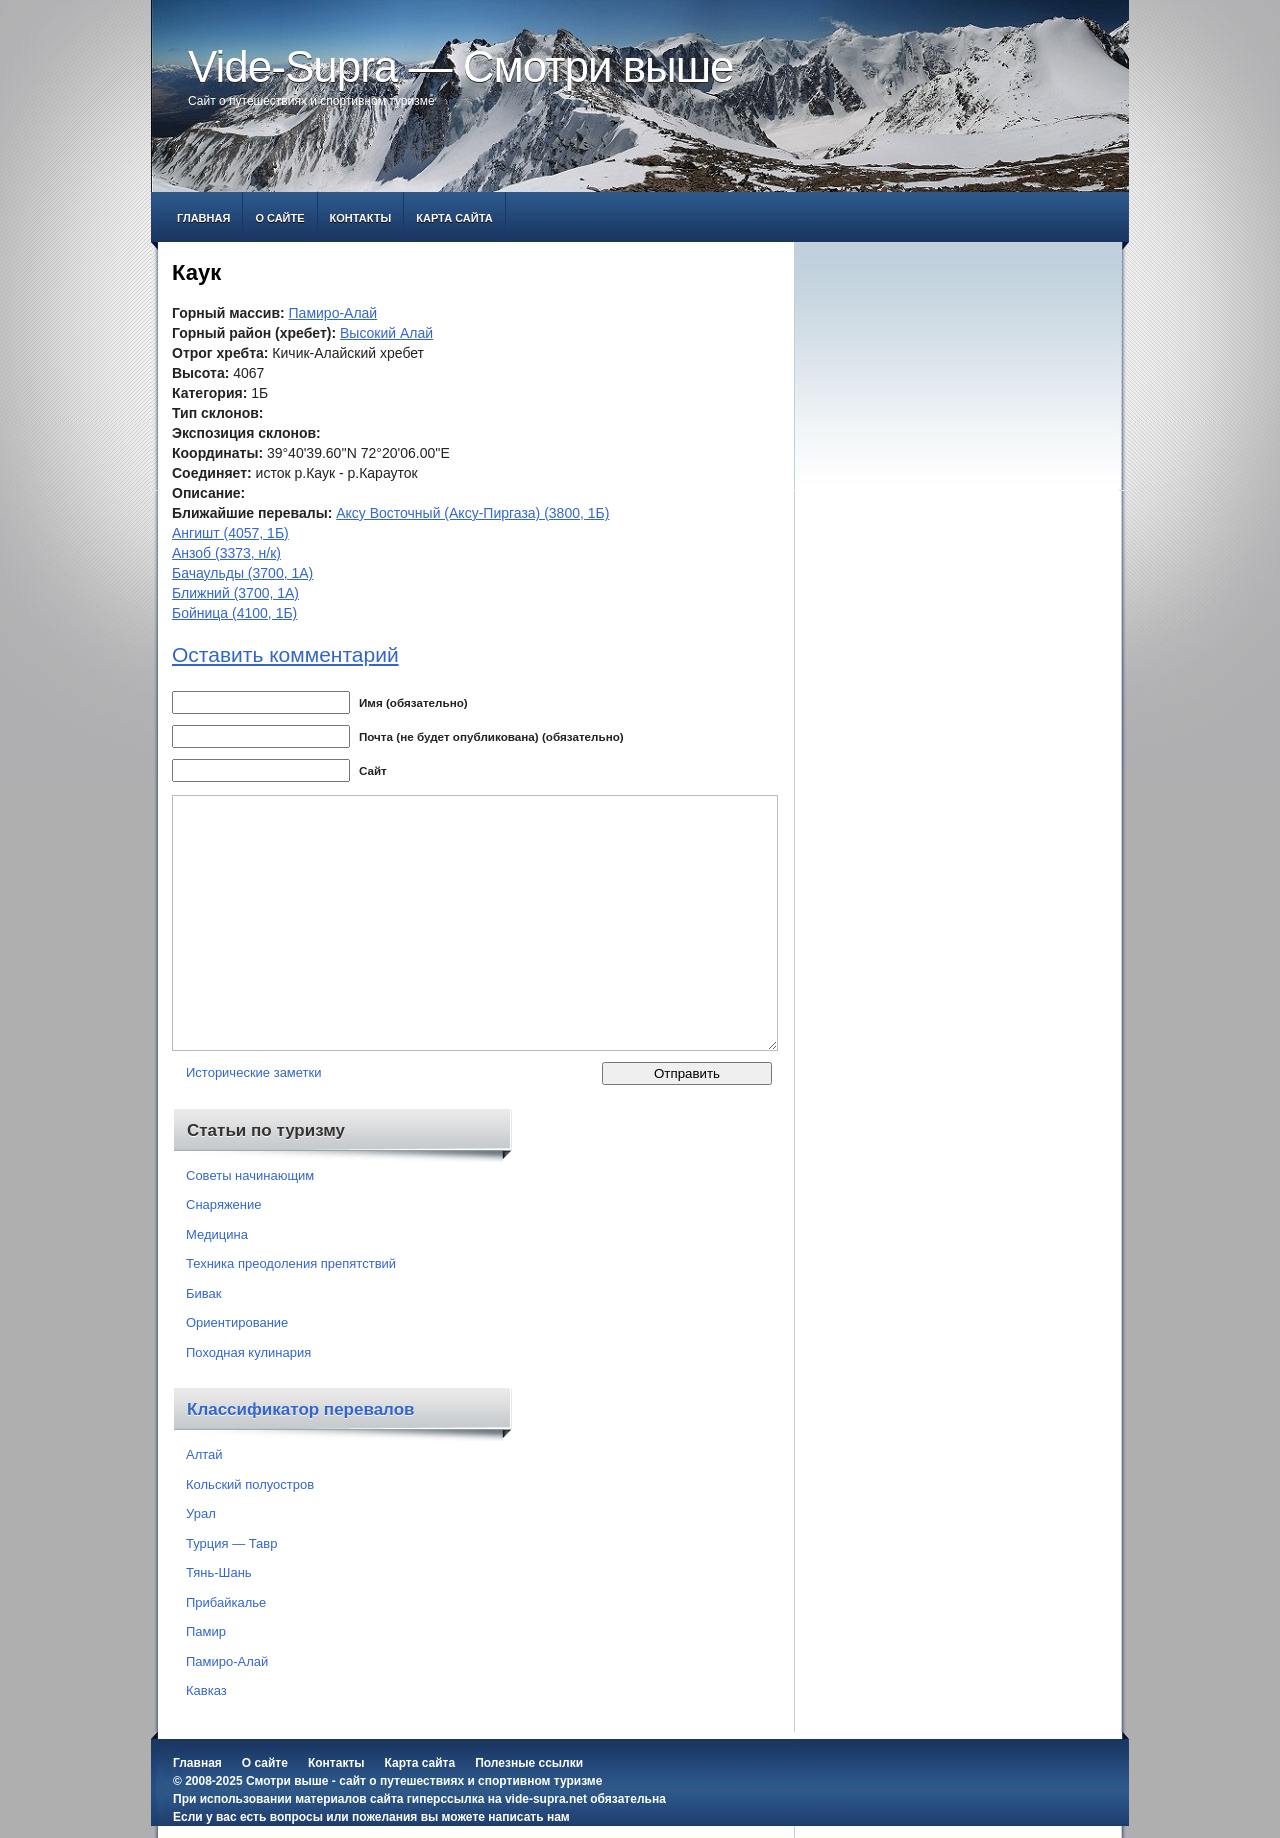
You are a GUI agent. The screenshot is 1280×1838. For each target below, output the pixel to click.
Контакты (361, 218)
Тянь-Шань (219, 1572)
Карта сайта (454, 218)
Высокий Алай (386, 333)
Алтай (204, 1454)
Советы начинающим (250, 1175)
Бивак (203, 1293)
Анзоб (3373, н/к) (226, 553)
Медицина (217, 1234)
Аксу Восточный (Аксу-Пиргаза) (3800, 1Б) (472, 513)
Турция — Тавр (232, 1543)
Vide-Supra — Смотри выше (461, 66)
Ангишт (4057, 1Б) (230, 533)
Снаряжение (224, 1204)
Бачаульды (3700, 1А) (242, 573)
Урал (201, 1513)
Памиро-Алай (333, 313)
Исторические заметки (254, 1072)
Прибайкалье (226, 1602)
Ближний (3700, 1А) (235, 593)
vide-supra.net (546, 1799)
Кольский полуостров (250, 1484)
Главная (203, 218)
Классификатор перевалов (301, 1409)
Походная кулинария (248, 1352)
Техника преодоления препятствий (291, 1263)
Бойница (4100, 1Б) (234, 613)
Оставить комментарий (285, 654)
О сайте (279, 218)
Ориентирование (237, 1322)
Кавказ (206, 1690)
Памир (206, 1631)
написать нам (528, 1817)
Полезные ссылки (529, 1763)
